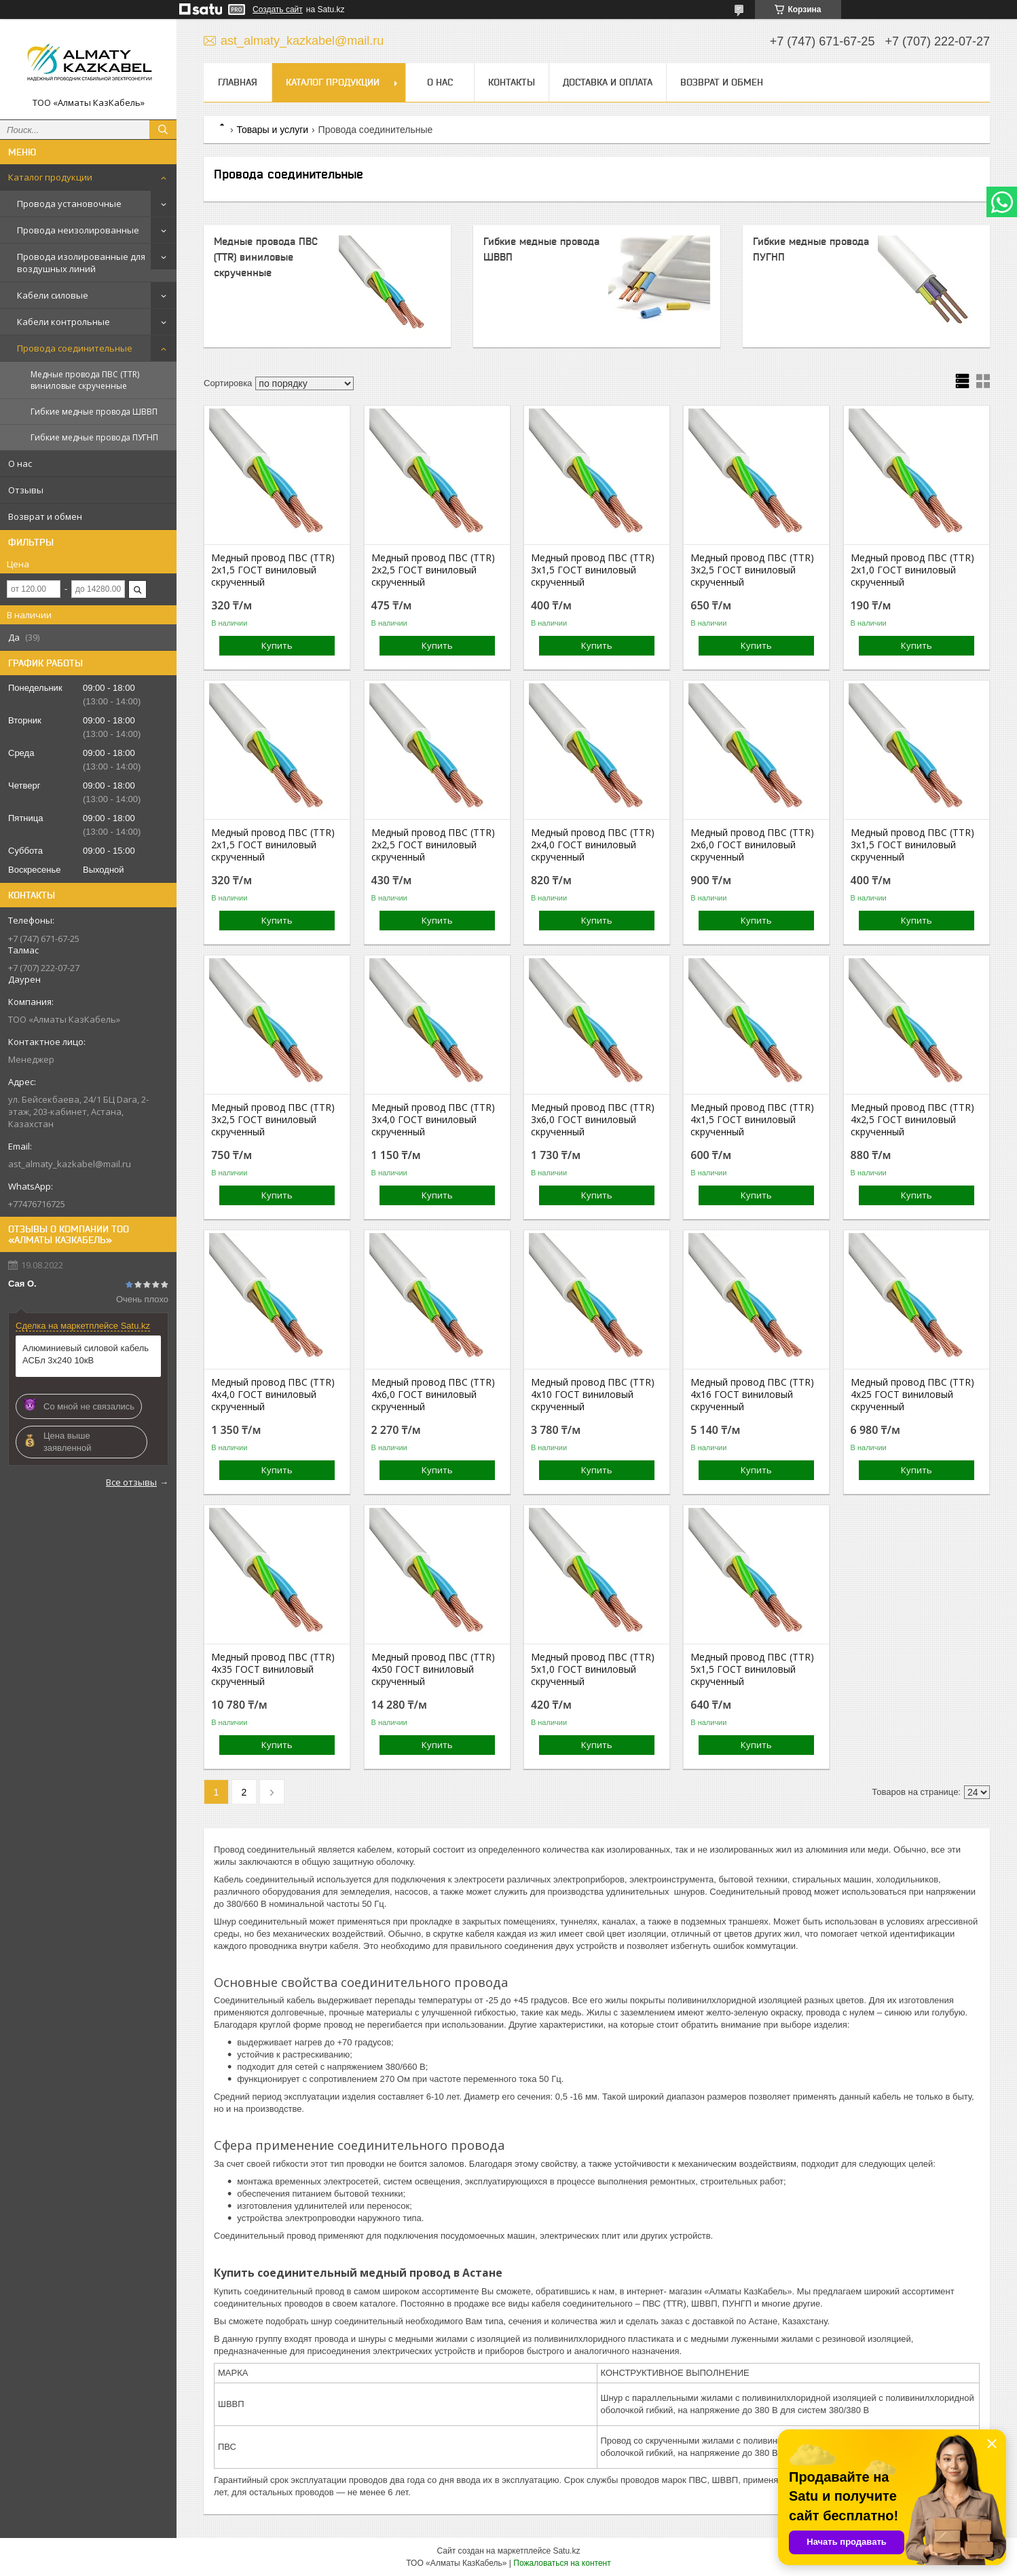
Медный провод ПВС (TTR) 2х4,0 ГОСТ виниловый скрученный (592, 845)
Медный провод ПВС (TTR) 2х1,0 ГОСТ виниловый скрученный (912, 570)
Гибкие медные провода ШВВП (94, 411)
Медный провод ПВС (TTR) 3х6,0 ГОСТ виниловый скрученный (592, 1119)
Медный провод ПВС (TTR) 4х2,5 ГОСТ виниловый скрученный (912, 1119)
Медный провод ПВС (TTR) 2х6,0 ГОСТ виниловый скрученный (752, 845)
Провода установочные (69, 203)
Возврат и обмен (45, 516)
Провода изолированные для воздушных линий (81, 262)
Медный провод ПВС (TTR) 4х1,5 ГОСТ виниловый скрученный (752, 1119)
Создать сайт (278, 9)
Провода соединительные (74, 348)
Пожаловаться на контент (561, 2563)
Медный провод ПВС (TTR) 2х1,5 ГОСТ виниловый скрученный (273, 570)
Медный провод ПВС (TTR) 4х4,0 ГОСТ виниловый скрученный (273, 1394)
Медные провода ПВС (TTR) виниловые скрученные (85, 380)
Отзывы (25, 490)
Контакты (511, 82)
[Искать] (163, 129)
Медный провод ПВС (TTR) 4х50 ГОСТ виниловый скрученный (433, 1669)
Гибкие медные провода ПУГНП (94, 437)
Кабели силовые (52, 295)
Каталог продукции (50, 177)
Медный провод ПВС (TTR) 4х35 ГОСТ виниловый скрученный (273, 1669)
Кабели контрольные (63, 322)
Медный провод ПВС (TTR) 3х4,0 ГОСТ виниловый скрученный (433, 1119)
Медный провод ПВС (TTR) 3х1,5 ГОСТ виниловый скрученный (592, 570)
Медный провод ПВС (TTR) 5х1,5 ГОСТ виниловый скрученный (752, 1669)
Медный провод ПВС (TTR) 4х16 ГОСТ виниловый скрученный (752, 1394)
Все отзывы (131, 1482)
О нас (20, 463)
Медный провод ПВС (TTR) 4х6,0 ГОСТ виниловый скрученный (433, 1394)
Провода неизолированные (78, 230)
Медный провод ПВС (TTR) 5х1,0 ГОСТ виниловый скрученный (592, 1669)
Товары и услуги (272, 129)
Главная (237, 82)
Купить (277, 645)
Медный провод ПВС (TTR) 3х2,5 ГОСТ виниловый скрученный (752, 570)
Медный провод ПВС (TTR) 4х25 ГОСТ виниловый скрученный (912, 1394)
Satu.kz (566, 2551)
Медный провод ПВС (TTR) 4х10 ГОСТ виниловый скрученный (592, 1394)
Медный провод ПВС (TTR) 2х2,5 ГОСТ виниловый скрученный (433, 570)
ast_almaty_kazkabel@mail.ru (69, 1164)
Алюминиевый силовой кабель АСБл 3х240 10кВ (85, 1354)
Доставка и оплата (607, 82)
